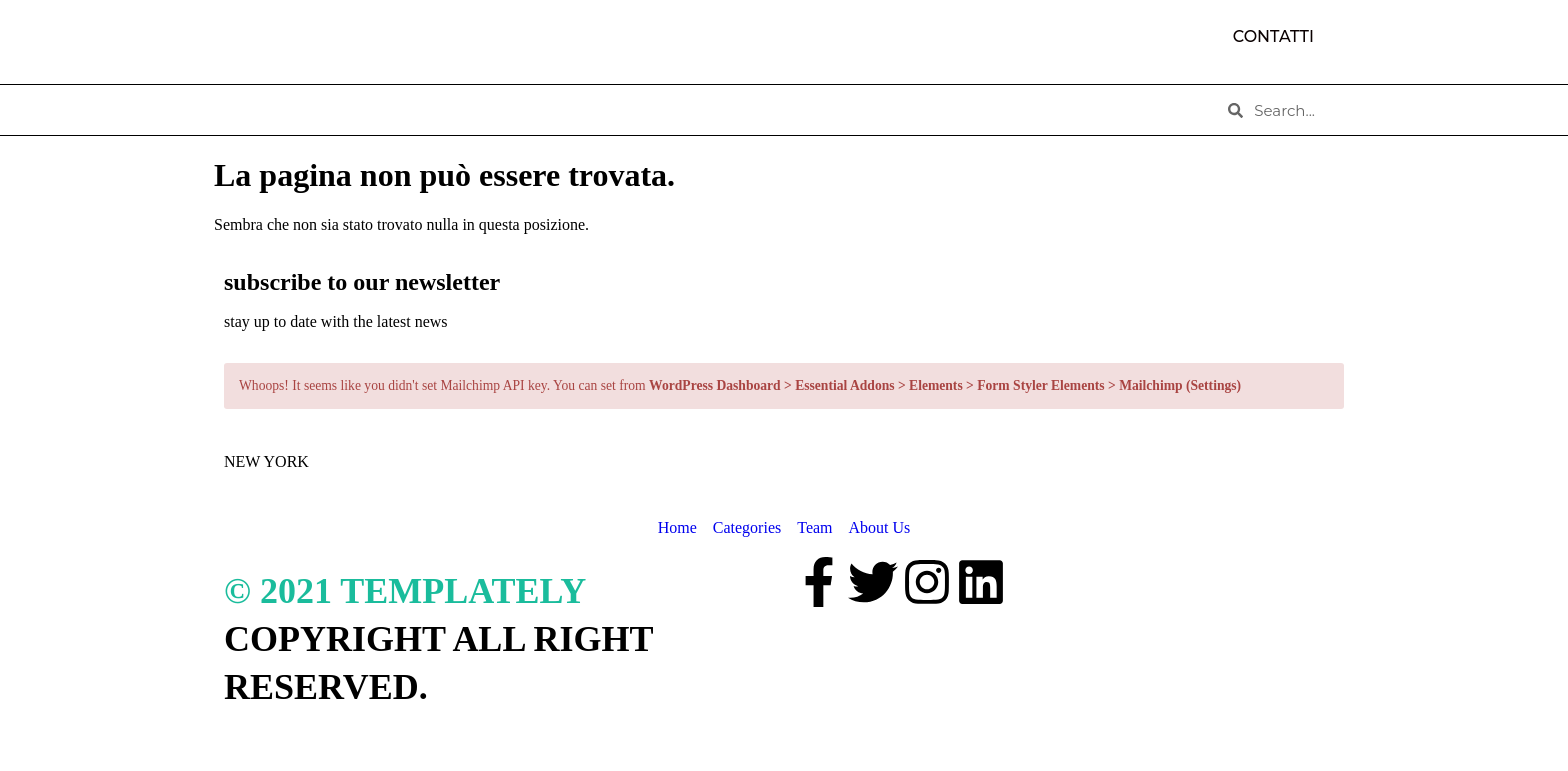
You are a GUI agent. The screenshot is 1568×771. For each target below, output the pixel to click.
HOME (257, 110)
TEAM (590, 110)
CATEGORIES (482, 110)
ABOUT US (358, 110)
